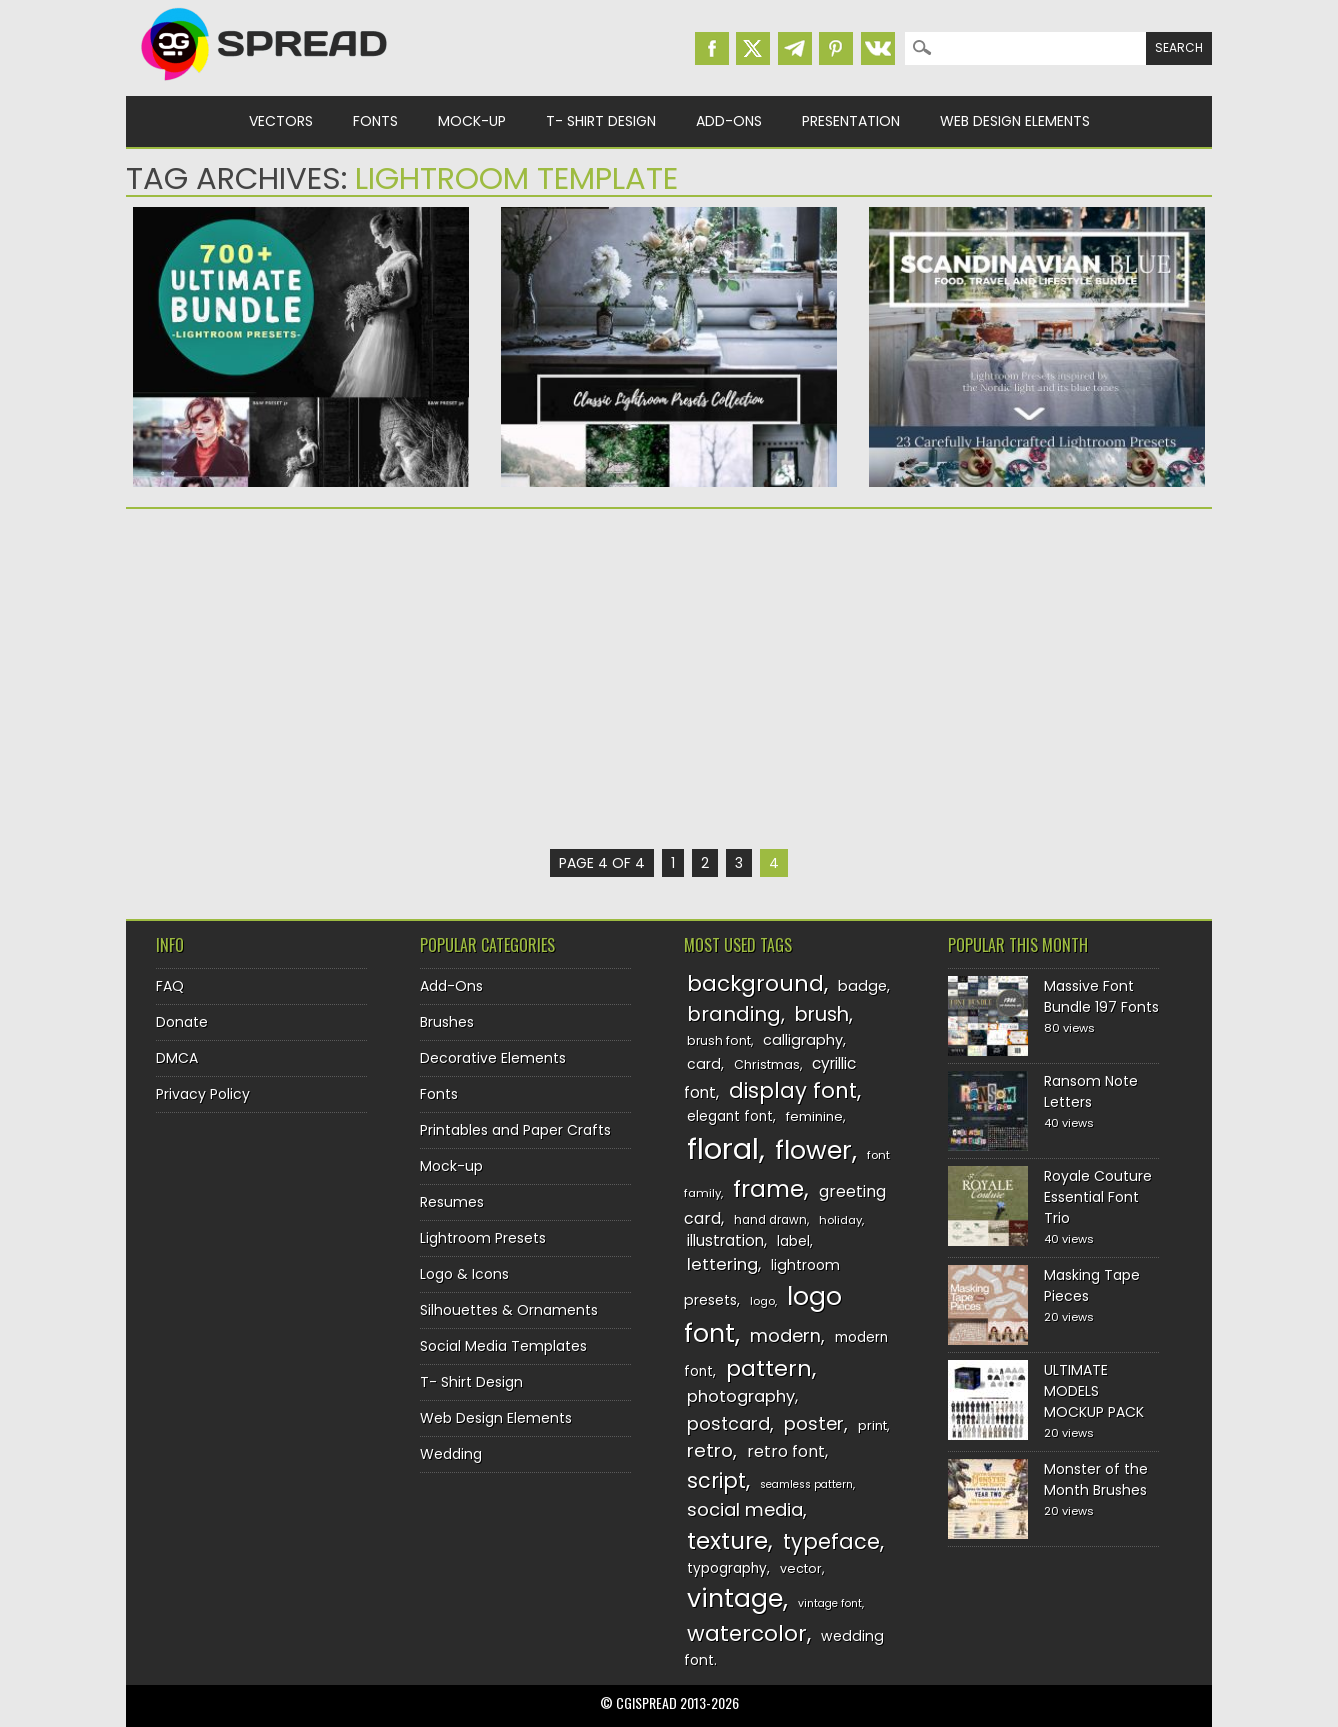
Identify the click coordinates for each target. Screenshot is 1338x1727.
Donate (182, 1022)
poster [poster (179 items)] (814, 1423)
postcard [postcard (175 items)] (728, 1423)
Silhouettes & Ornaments (509, 1310)
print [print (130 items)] (872, 1425)
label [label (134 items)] (793, 1241)
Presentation (851, 121)
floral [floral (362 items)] (723, 1148)
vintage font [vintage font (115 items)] (830, 1603)
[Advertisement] (301, 679)
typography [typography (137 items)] (727, 1568)
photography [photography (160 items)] (741, 1396)
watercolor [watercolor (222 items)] (747, 1633)
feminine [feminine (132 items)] (814, 1116)
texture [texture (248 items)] (727, 1540)
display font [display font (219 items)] (793, 1090)
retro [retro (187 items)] (710, 1450)
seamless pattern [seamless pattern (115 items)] (806, 1484)
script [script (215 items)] (716, 1480)
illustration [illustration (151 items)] (725, 1240)
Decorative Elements (493, 1058)
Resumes (452, 1202)
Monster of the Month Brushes (1096, 1479)
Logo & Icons (464, 1274)
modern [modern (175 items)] (785, 1335)
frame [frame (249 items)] (768, 1188)
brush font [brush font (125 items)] (719, 1040)
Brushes (447, 1022)
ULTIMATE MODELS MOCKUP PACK (1094, 1391)
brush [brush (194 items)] (822, 1014)
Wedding (451, 1454)
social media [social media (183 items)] (745, 1509)
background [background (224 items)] (755, 983)
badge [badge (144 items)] (862, 986)
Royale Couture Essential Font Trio (1098, 1197)
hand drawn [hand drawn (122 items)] (770, 1220)
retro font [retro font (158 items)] (786, 1451)
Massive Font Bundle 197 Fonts (1101, 996)
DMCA (177, 1058)
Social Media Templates (503, 1346)
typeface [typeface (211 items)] (831, 1541)
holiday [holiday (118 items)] (840, 1220)
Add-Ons (729, 121)
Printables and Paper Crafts (515, 1130)
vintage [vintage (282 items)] (735, 1598)
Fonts (375, 121)
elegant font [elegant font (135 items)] (730, 1116)
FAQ (170, 986)
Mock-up (472, 121)
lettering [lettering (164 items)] (722, 1264)
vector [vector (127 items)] (801, 1568)
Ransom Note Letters (1091, 1091)
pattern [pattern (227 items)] (769, 1368)
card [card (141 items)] (704, 1064)
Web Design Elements (1015, 121)
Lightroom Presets (483, 1238)
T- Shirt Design (601, 121)
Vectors (281, 121)
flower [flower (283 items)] (813, 1150)
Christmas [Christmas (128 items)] (767, 1064)
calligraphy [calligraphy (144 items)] (803, 1040)
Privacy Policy (203, 1094)
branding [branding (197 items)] (734, 1014)
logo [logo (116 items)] (762, 1301)
